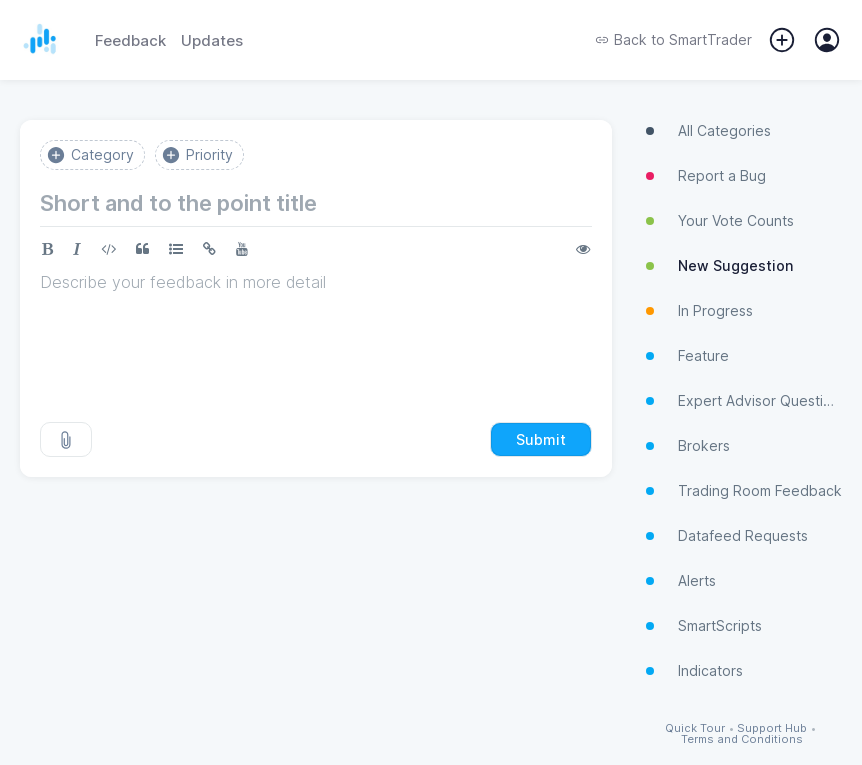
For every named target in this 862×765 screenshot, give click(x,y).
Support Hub (772, 728)
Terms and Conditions (742, 739)
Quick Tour (695, 728)
